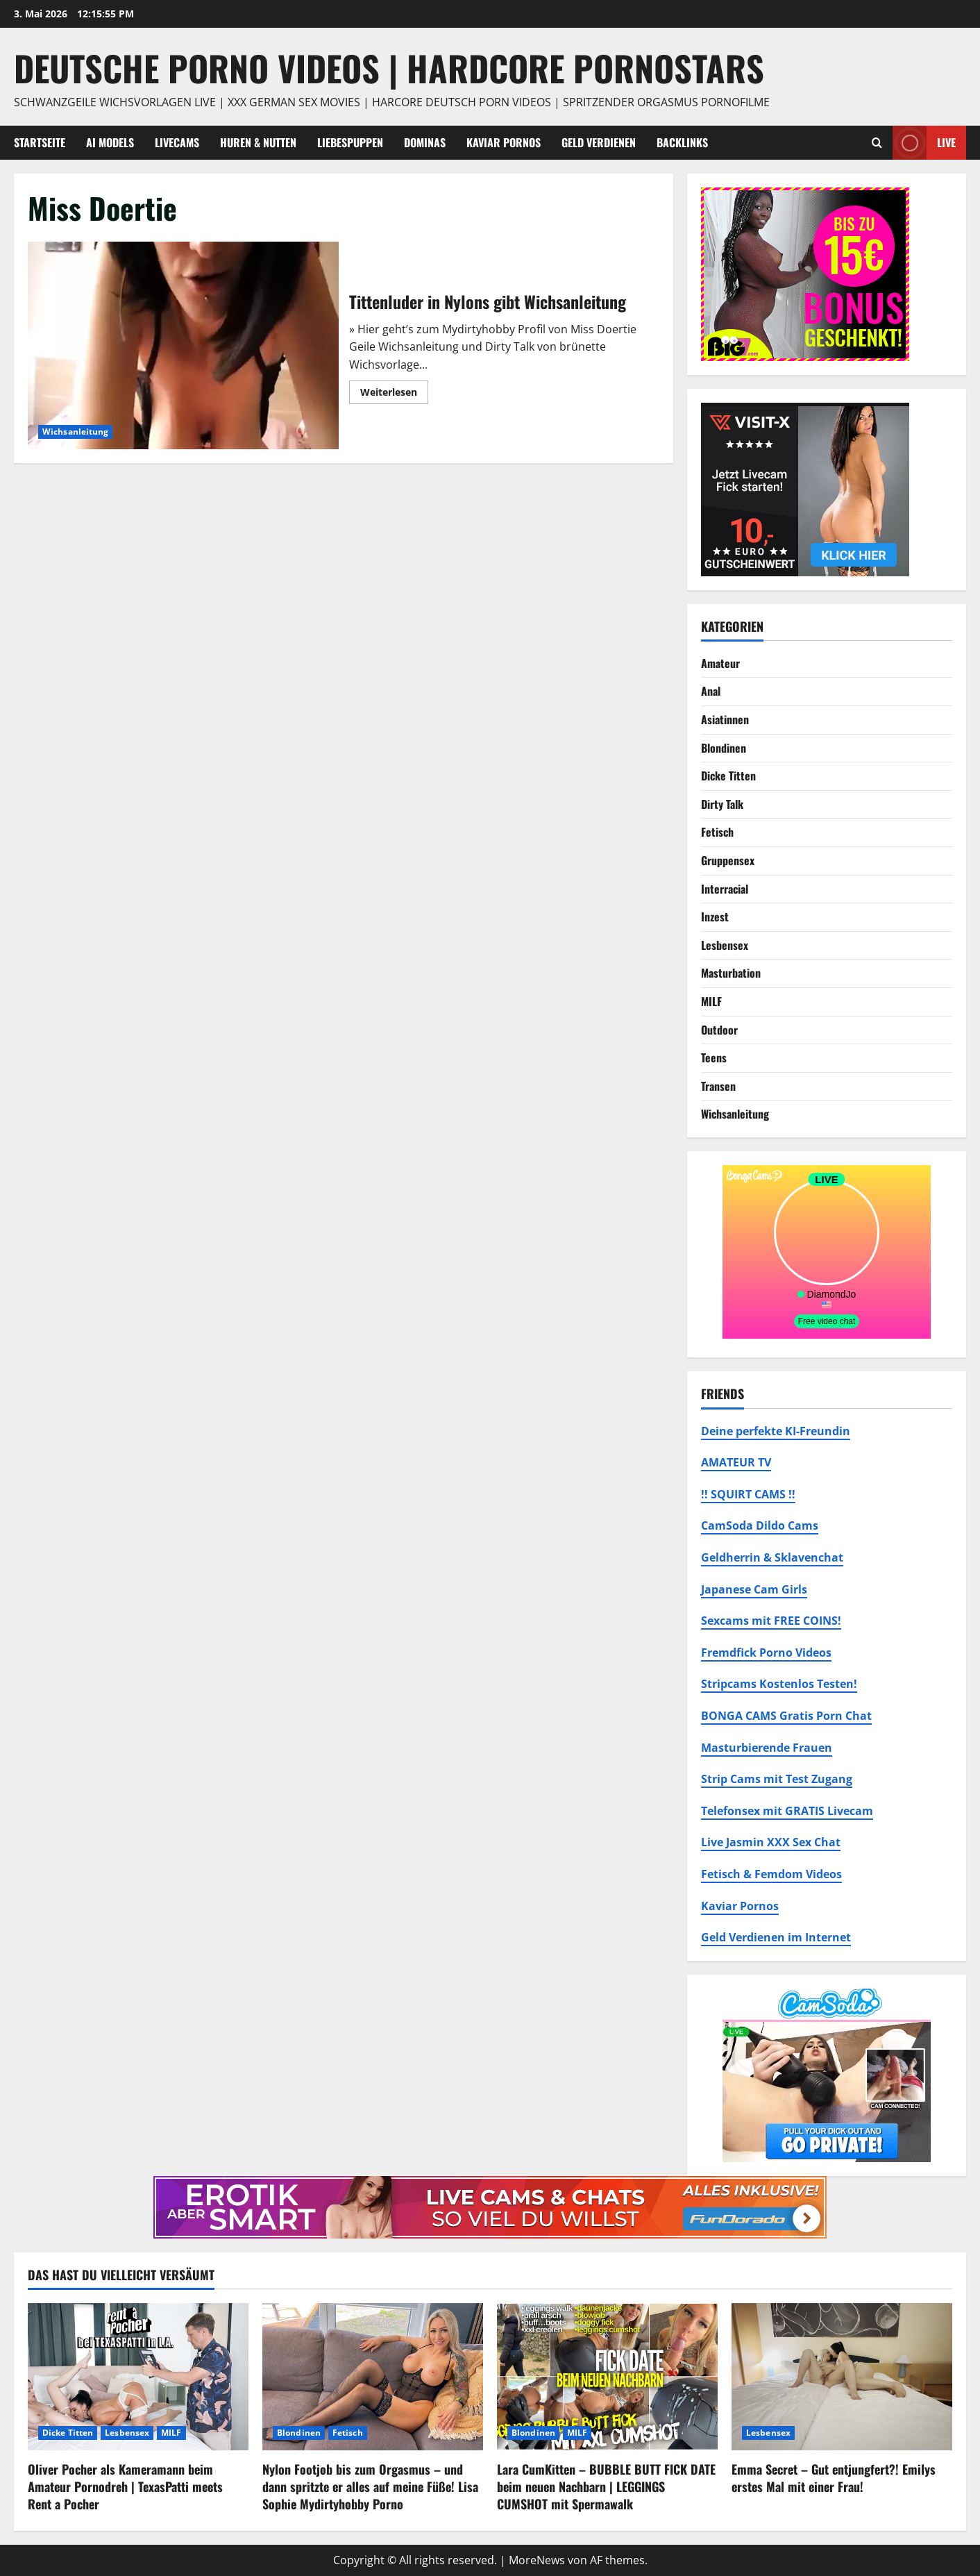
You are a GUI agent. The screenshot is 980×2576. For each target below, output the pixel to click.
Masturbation (731, 972)
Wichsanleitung (75, 431)
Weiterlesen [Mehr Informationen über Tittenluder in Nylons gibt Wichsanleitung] (394, 394)
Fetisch (717, 831)
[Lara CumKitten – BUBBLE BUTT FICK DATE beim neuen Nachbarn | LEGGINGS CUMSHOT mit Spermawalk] (607, 2376)
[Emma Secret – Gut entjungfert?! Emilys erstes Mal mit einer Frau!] (842, 2376)
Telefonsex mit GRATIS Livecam (787, 1810)
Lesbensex (724, 945)
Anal (710, 691)
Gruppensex (727, 860)
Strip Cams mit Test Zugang (776, 1779)
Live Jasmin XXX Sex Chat (770, 1842)
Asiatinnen (725, 719)
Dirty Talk (722, 804)
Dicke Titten (728, 775)
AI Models (110, 142)
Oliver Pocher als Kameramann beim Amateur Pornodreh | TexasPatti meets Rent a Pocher (125, 2486)
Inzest (715, 916)
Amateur (720, 663)
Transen (718, 1086)
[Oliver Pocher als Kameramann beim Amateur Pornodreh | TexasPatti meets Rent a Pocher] (138, 2376)
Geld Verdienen (598, 142)
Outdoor (719, 1029)
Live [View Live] (924, 143)
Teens (714, 1057)
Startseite (39, 142)
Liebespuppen (350, 142)
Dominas (425, 142)
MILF (711, 1001)
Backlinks (682, 142)
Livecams (177, 142)
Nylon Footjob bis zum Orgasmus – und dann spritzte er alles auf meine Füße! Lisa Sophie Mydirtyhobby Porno (370, 2486)
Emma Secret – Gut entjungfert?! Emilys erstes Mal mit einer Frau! (834, 2477)
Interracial (724, 888)
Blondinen (723, 747)
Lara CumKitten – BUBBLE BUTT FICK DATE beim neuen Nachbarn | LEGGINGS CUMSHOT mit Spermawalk (606, 2486)
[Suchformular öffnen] (877, 142)
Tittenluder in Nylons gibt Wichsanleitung (183, 345)
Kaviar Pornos (503, 142)
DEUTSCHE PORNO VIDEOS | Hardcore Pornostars (389, 67)
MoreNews (537, 2560)
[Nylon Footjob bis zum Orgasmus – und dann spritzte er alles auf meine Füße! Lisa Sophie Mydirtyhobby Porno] (372, 2376)
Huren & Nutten (258, 142)
